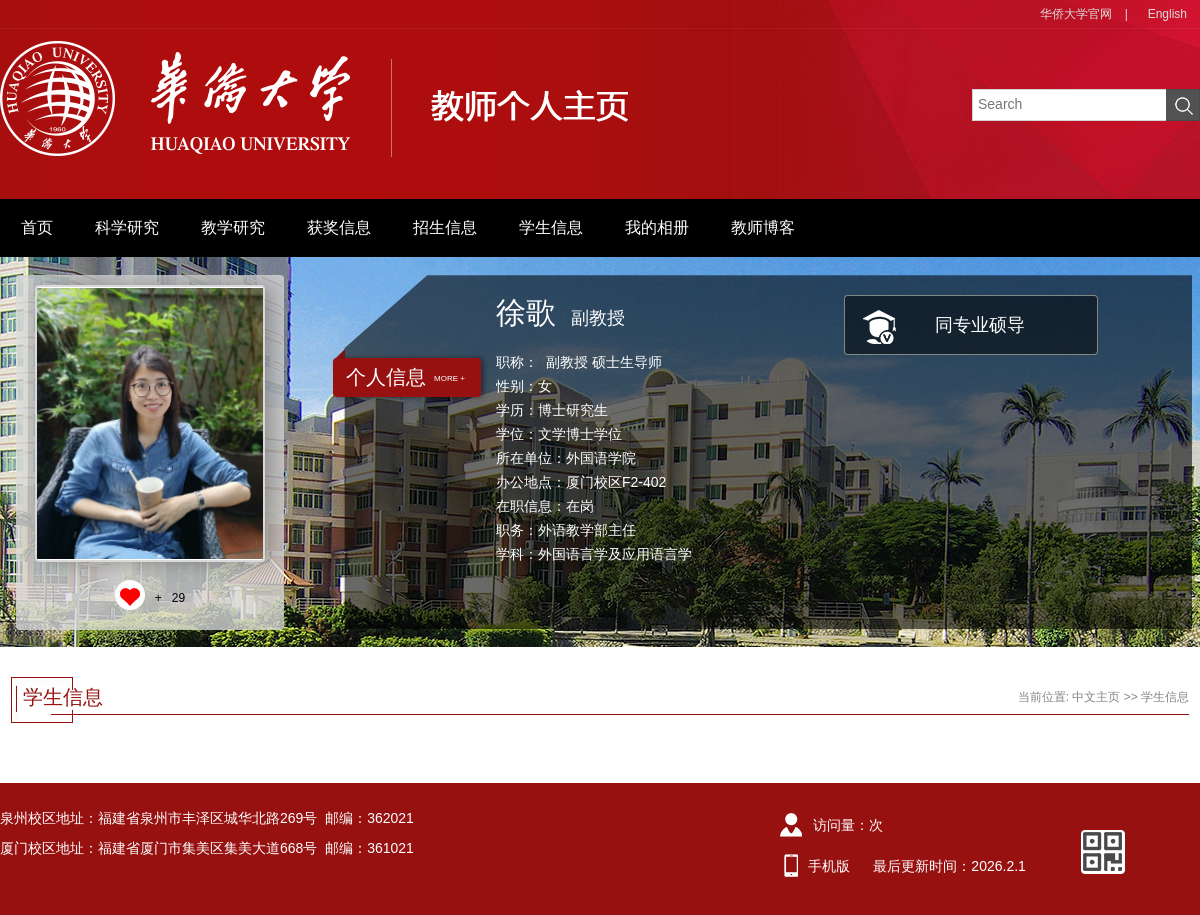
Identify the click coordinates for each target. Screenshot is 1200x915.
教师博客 (763, 227)
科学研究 (127, 227)
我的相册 (657, 227)
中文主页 (1096, 697)
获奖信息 (339, 227)
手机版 (829, 866)
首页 (37, 227)
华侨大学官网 (1076, 14)
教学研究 (233, 227)
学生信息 (551, 227)
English (1167, 14)
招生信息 (445, 227)
